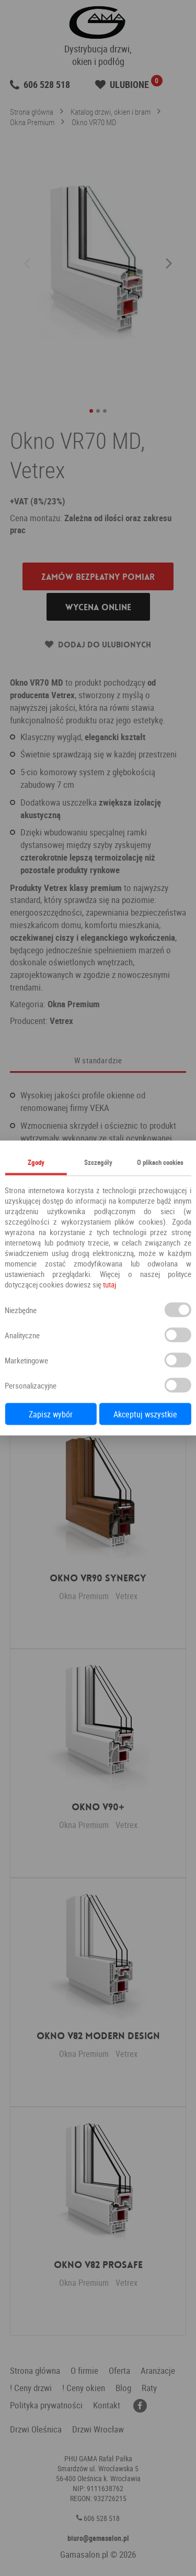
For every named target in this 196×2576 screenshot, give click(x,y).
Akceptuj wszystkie (145, 1414)
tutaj (109, 1284)
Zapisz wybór (51, 1414)
